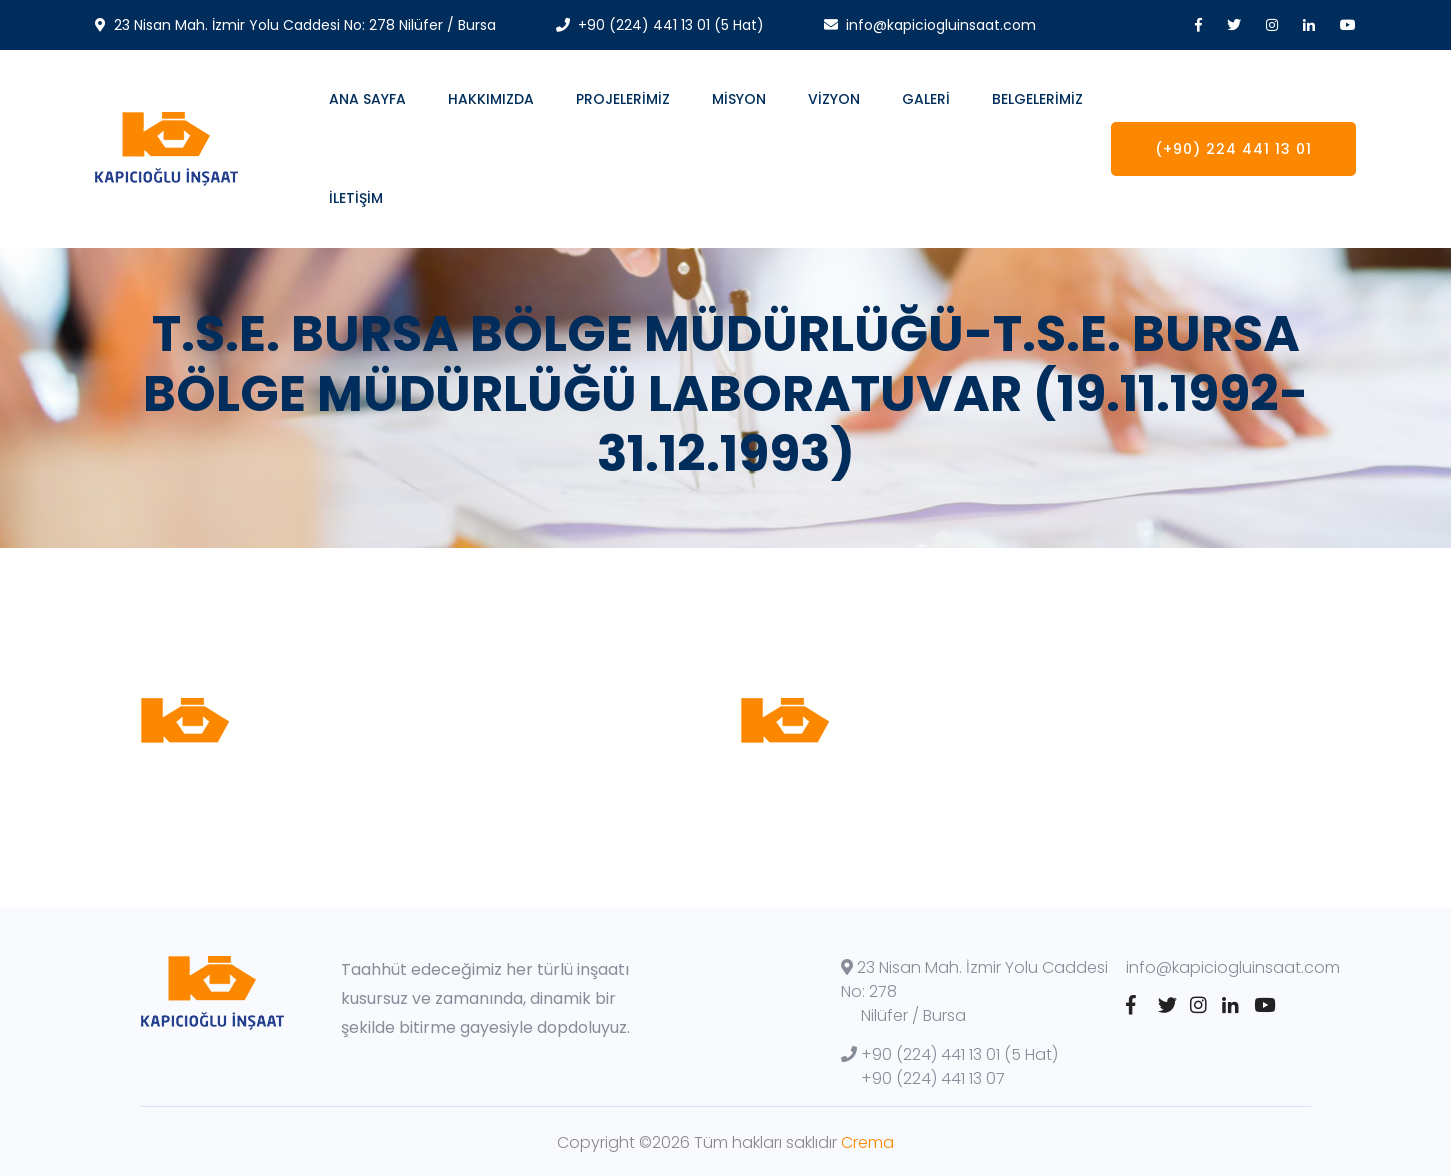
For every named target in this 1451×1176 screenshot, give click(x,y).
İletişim (356, 198)
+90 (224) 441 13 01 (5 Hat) (949, 1054)
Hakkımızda (491, 99)
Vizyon (834, 99)
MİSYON (739, 99)
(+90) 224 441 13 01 (1233, 149)
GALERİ (926, 99)
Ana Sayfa (367, 99)
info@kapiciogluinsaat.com (1233, 967)
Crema (867, 1142)
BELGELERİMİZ (1037, 99)
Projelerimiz (623, 99)
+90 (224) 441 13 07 (933, 1078)
